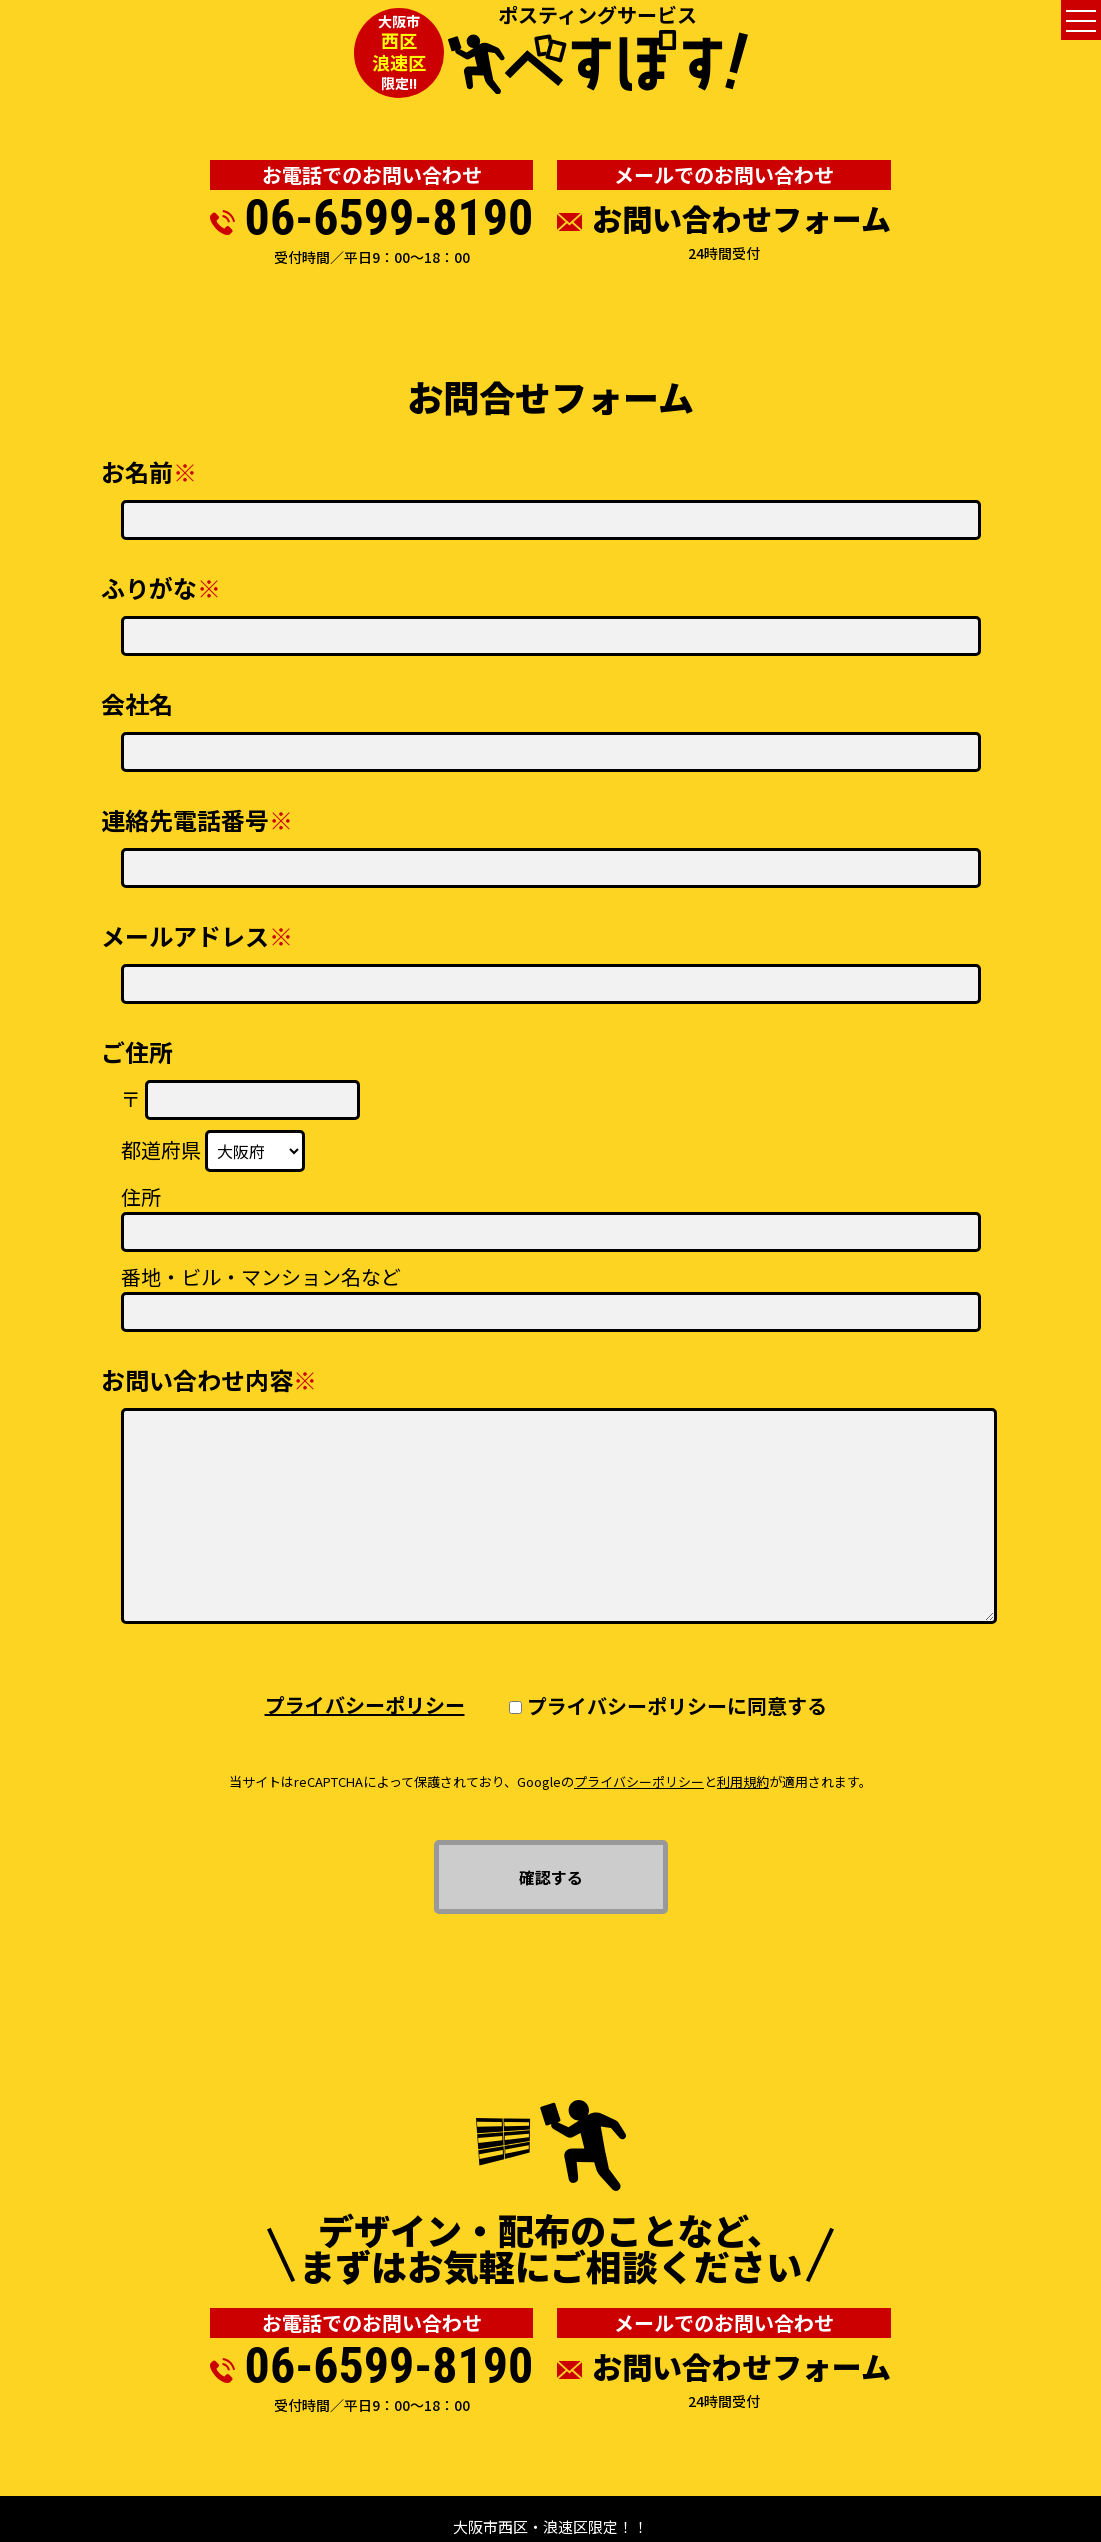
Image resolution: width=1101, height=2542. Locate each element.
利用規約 (743, 1781)
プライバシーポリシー (365, 1704)
